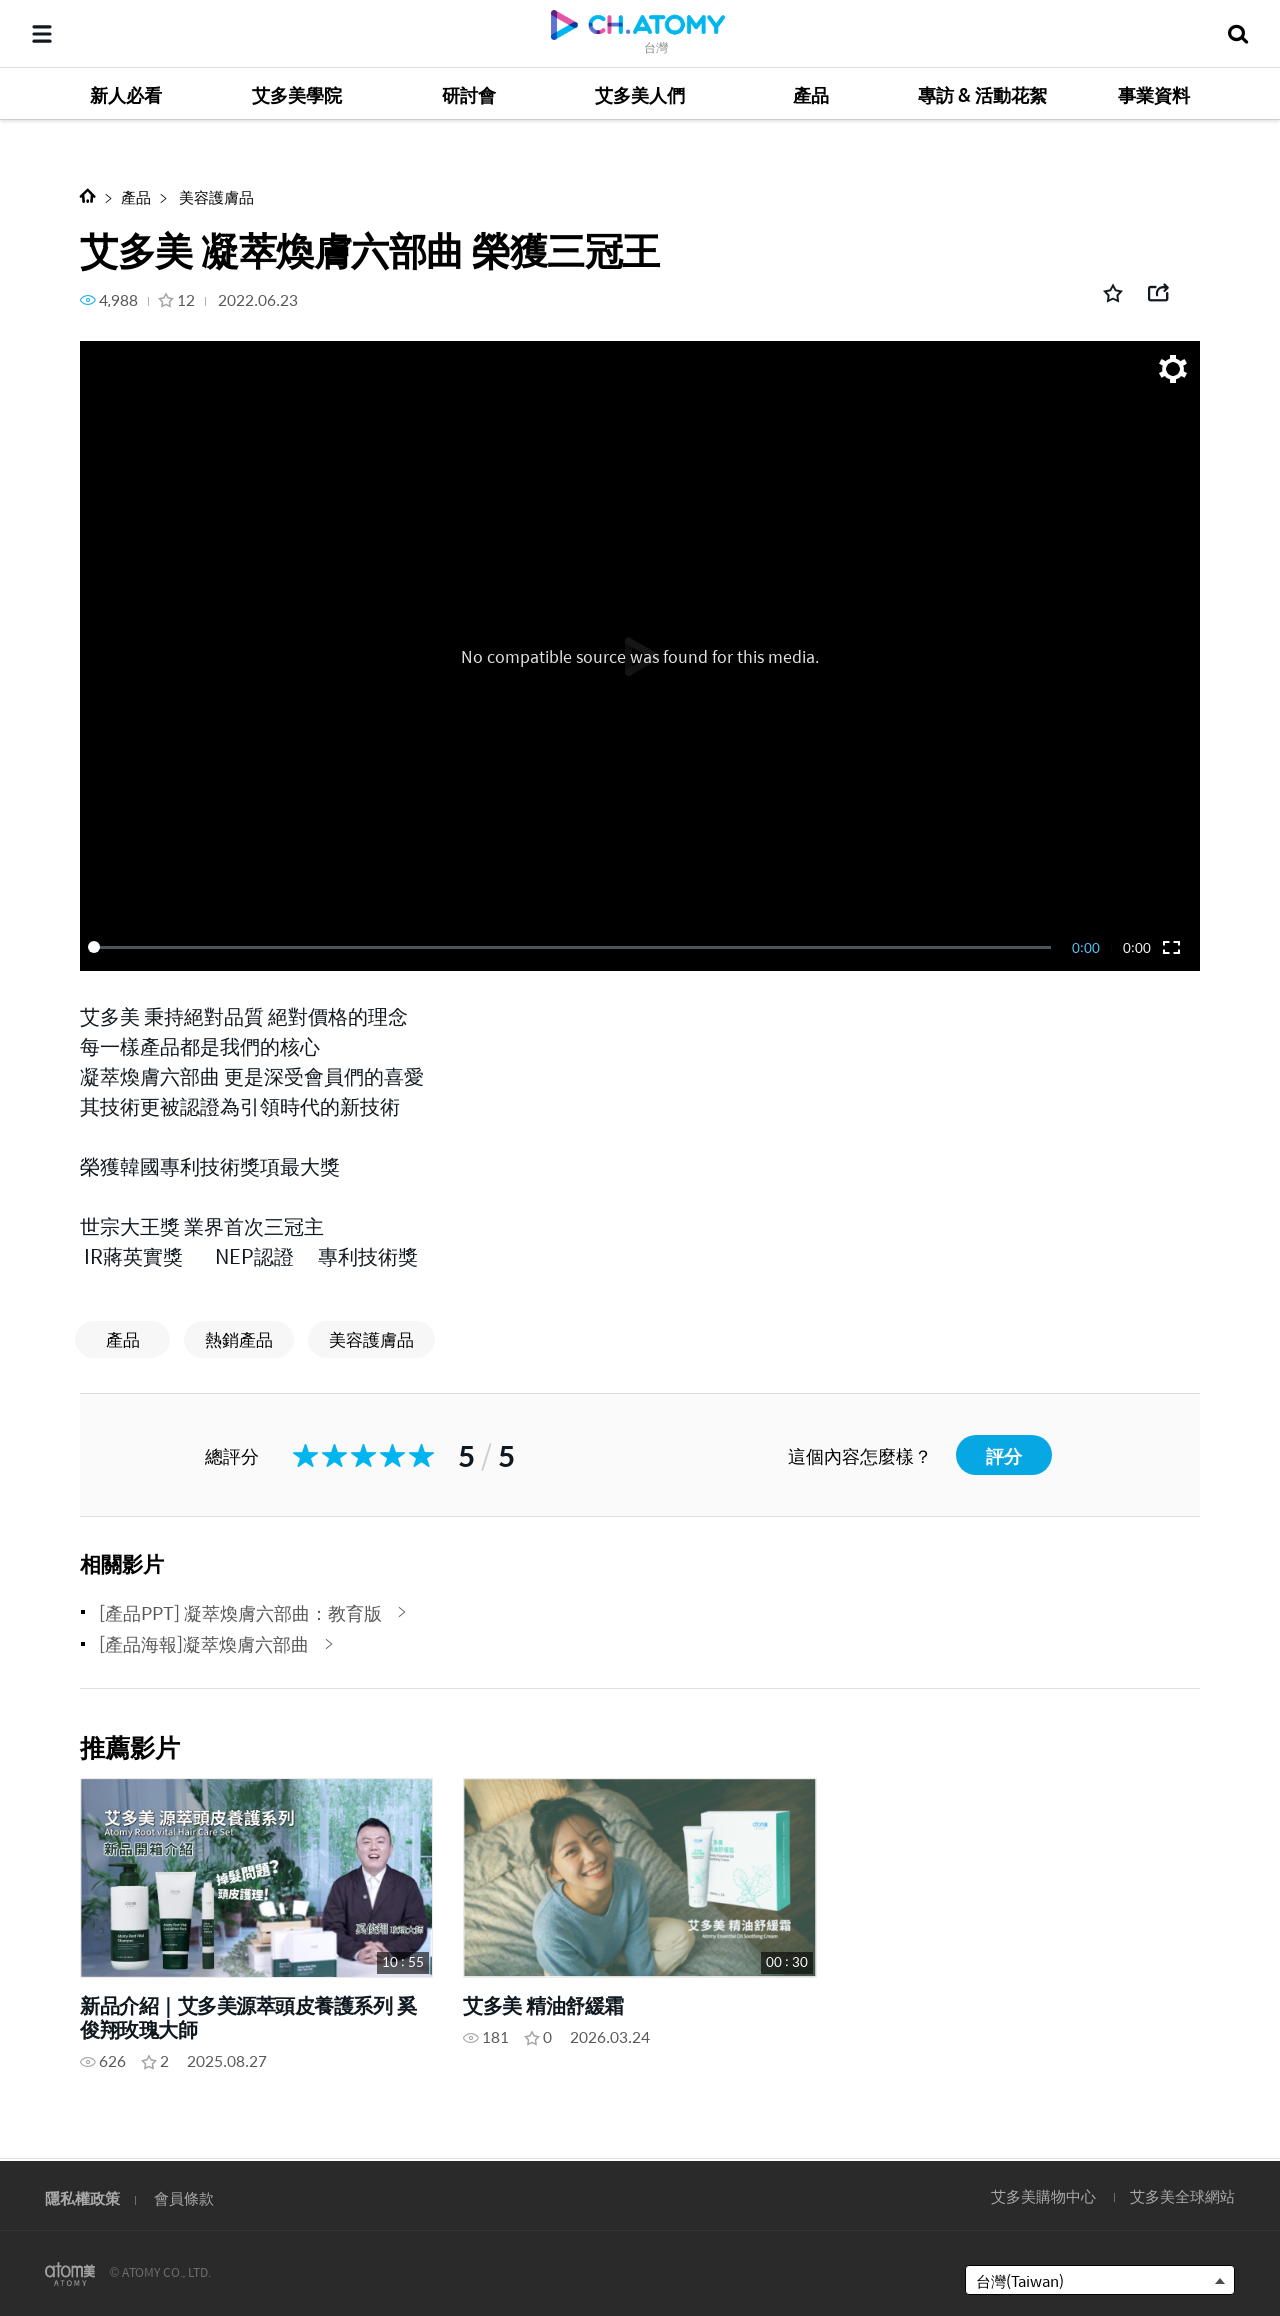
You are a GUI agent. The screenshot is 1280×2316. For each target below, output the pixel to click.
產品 (136, 196)
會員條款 (184, 2197)
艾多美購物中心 (1043, 2195)
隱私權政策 (82, 2197)
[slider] (573, 947)
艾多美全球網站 (1182, 2195)
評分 (1004, 1455)
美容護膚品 (215, 196)
